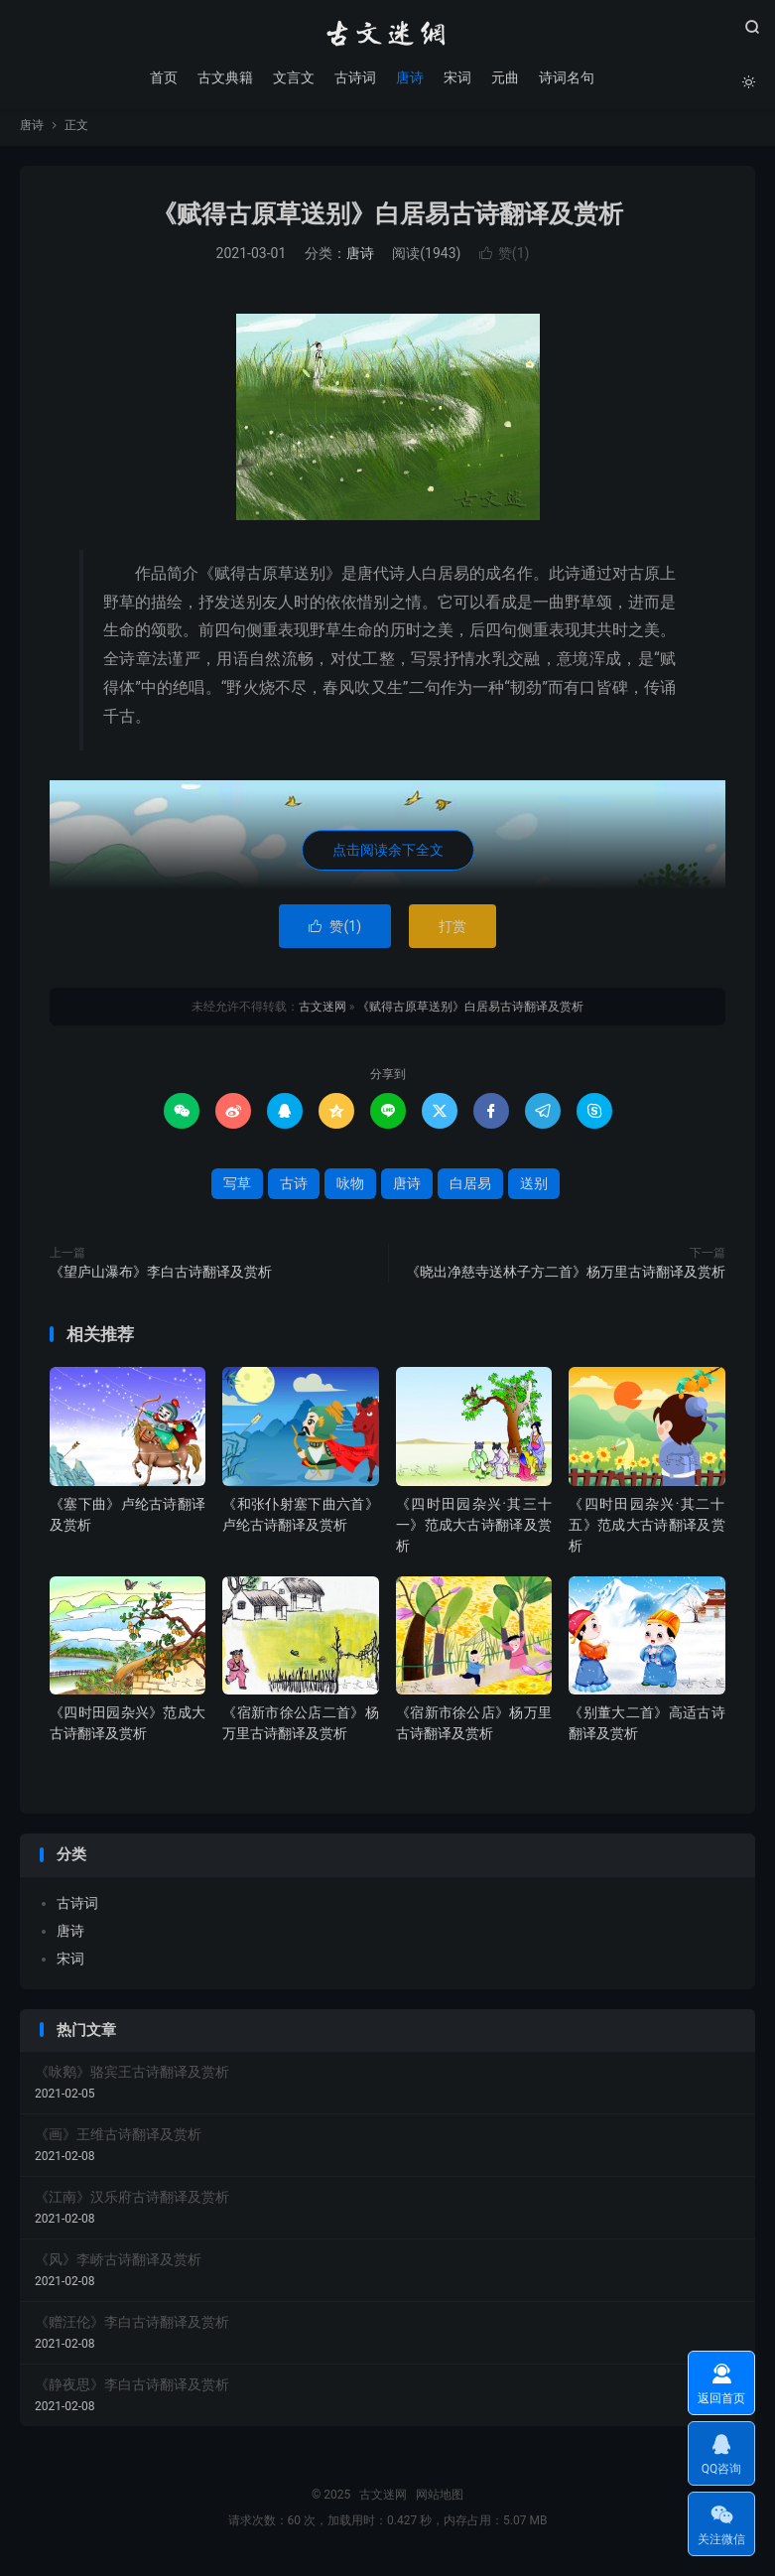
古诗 (294, 1191)
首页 (163, 79)
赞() (504, 261)
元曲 (504, 79)
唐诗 (409, 79)
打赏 (452, 934)
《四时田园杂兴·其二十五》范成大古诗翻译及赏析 (646, 1531)
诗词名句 (565, 79)
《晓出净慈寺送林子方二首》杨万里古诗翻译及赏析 (565, 1280)
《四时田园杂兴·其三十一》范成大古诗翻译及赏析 (474, 1531)
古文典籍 (224, 79)
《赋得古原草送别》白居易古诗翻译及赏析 (387, 221)
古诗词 (354, 79)
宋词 (456, 79)
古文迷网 (388, 36)
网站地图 (439, 2502)
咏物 (350, 1191)
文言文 (293, 79)
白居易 (470, 1191)
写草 (237, 1191)
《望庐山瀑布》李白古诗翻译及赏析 (161, 1280)
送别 (534, 1191)
